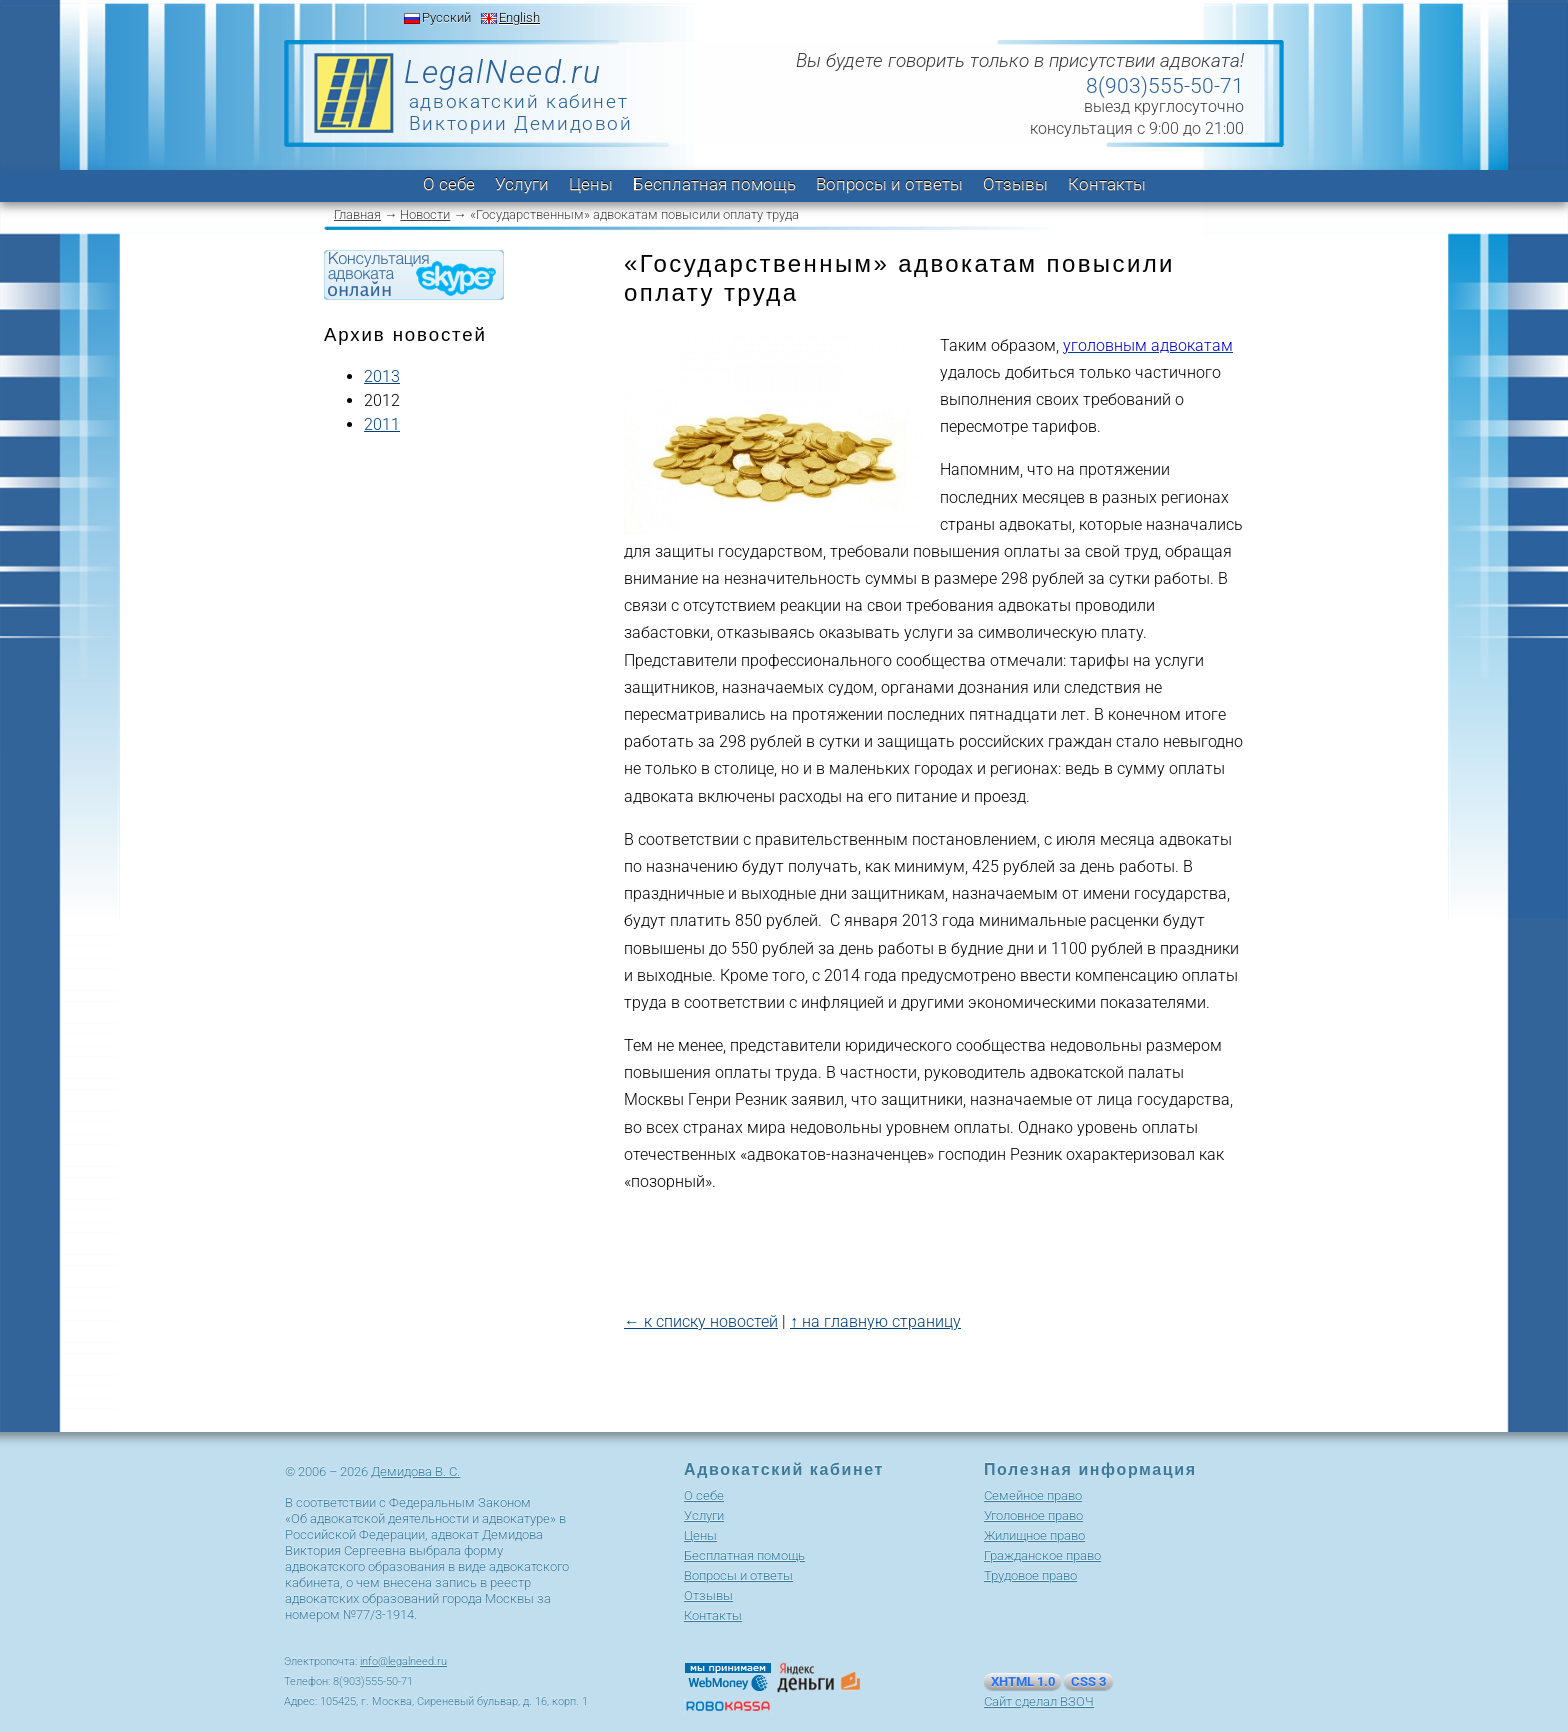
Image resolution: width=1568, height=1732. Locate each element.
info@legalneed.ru (403, 1661)
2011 (382, 424)
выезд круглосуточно (1164, 106)
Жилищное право (1034, 1535)
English (519, 17)
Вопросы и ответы (889, 184)
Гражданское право (1042, 1555)
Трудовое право (1030, 1575)
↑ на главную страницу (875, 1321)
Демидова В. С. (415, 1471)
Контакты (1107, 184)
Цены (591, 184)
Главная (357, 214)
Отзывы (1015, 184)
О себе (449, 184)
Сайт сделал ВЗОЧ (1039, 1701)
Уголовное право (1033, 1515)
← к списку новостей (701, 1321)
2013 (382, 376)
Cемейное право (1033, 1495)
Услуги (522, 184)
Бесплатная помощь (714, 184)
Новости (425, 214)
